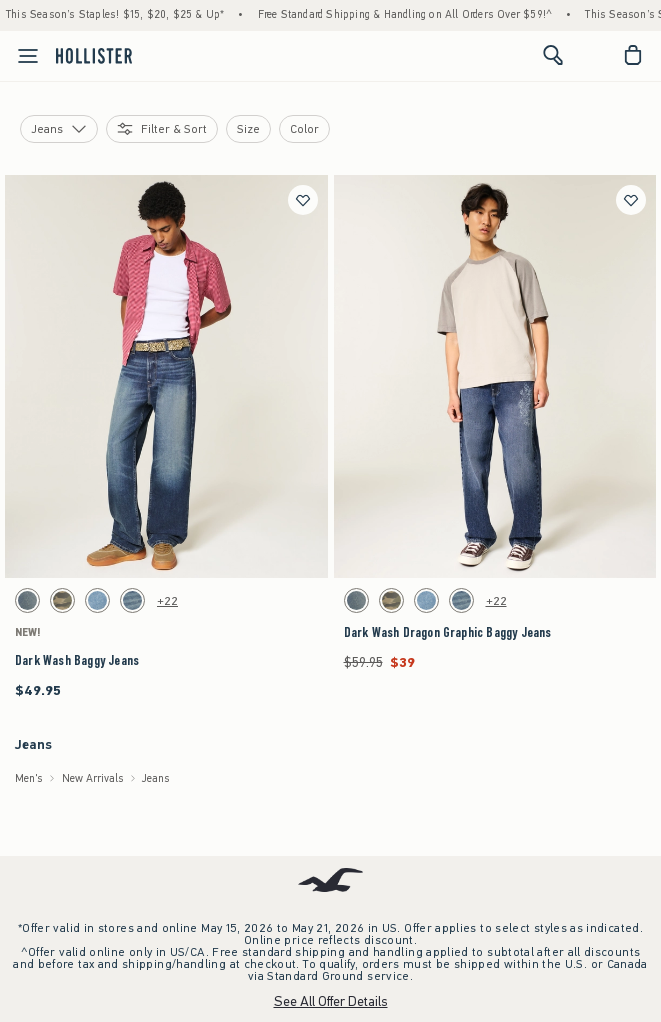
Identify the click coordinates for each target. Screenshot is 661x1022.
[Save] (303, 200)
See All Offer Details (331, 1001)
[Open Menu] (22, 56)
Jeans (156, 778)
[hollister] (94, 55)
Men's (29, 778)
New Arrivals (93, 778)
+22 (167, 601)
